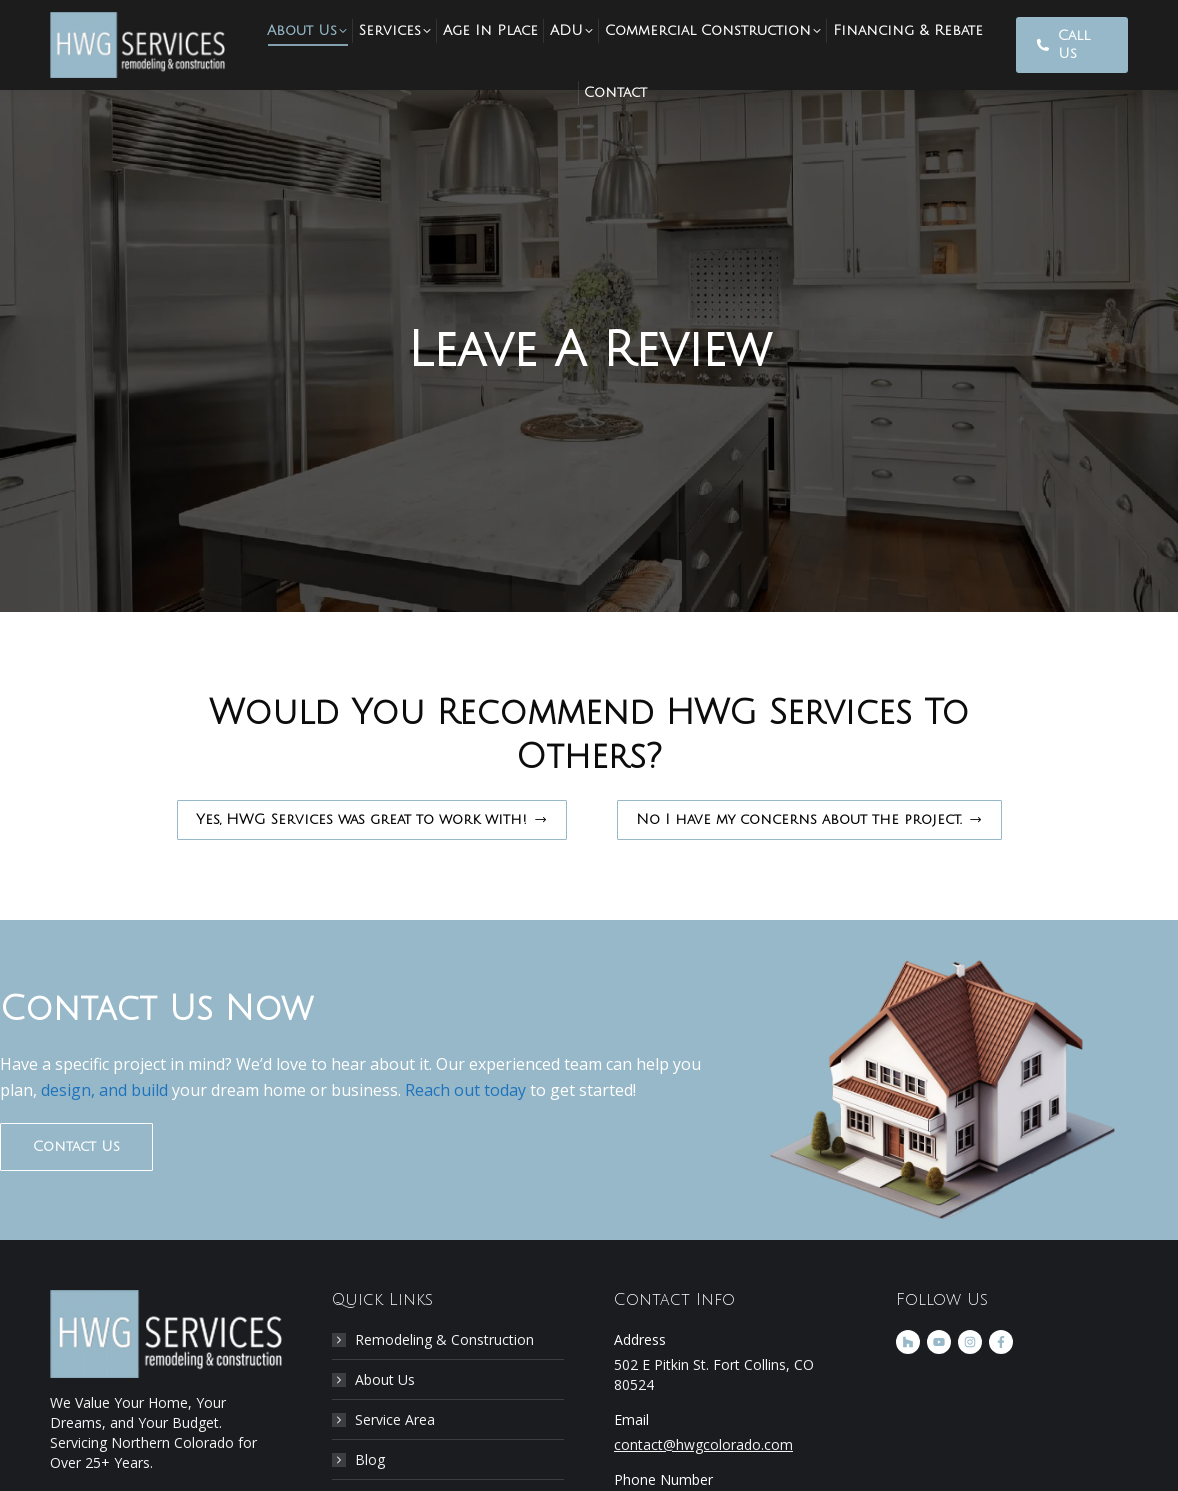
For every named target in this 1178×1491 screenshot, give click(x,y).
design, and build (102, 1090)
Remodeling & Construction (444, 1339)
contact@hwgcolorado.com (703, 1444)
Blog (370, 1459)
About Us (385, 1379)
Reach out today (465, 1090)
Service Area (395, 1419)
